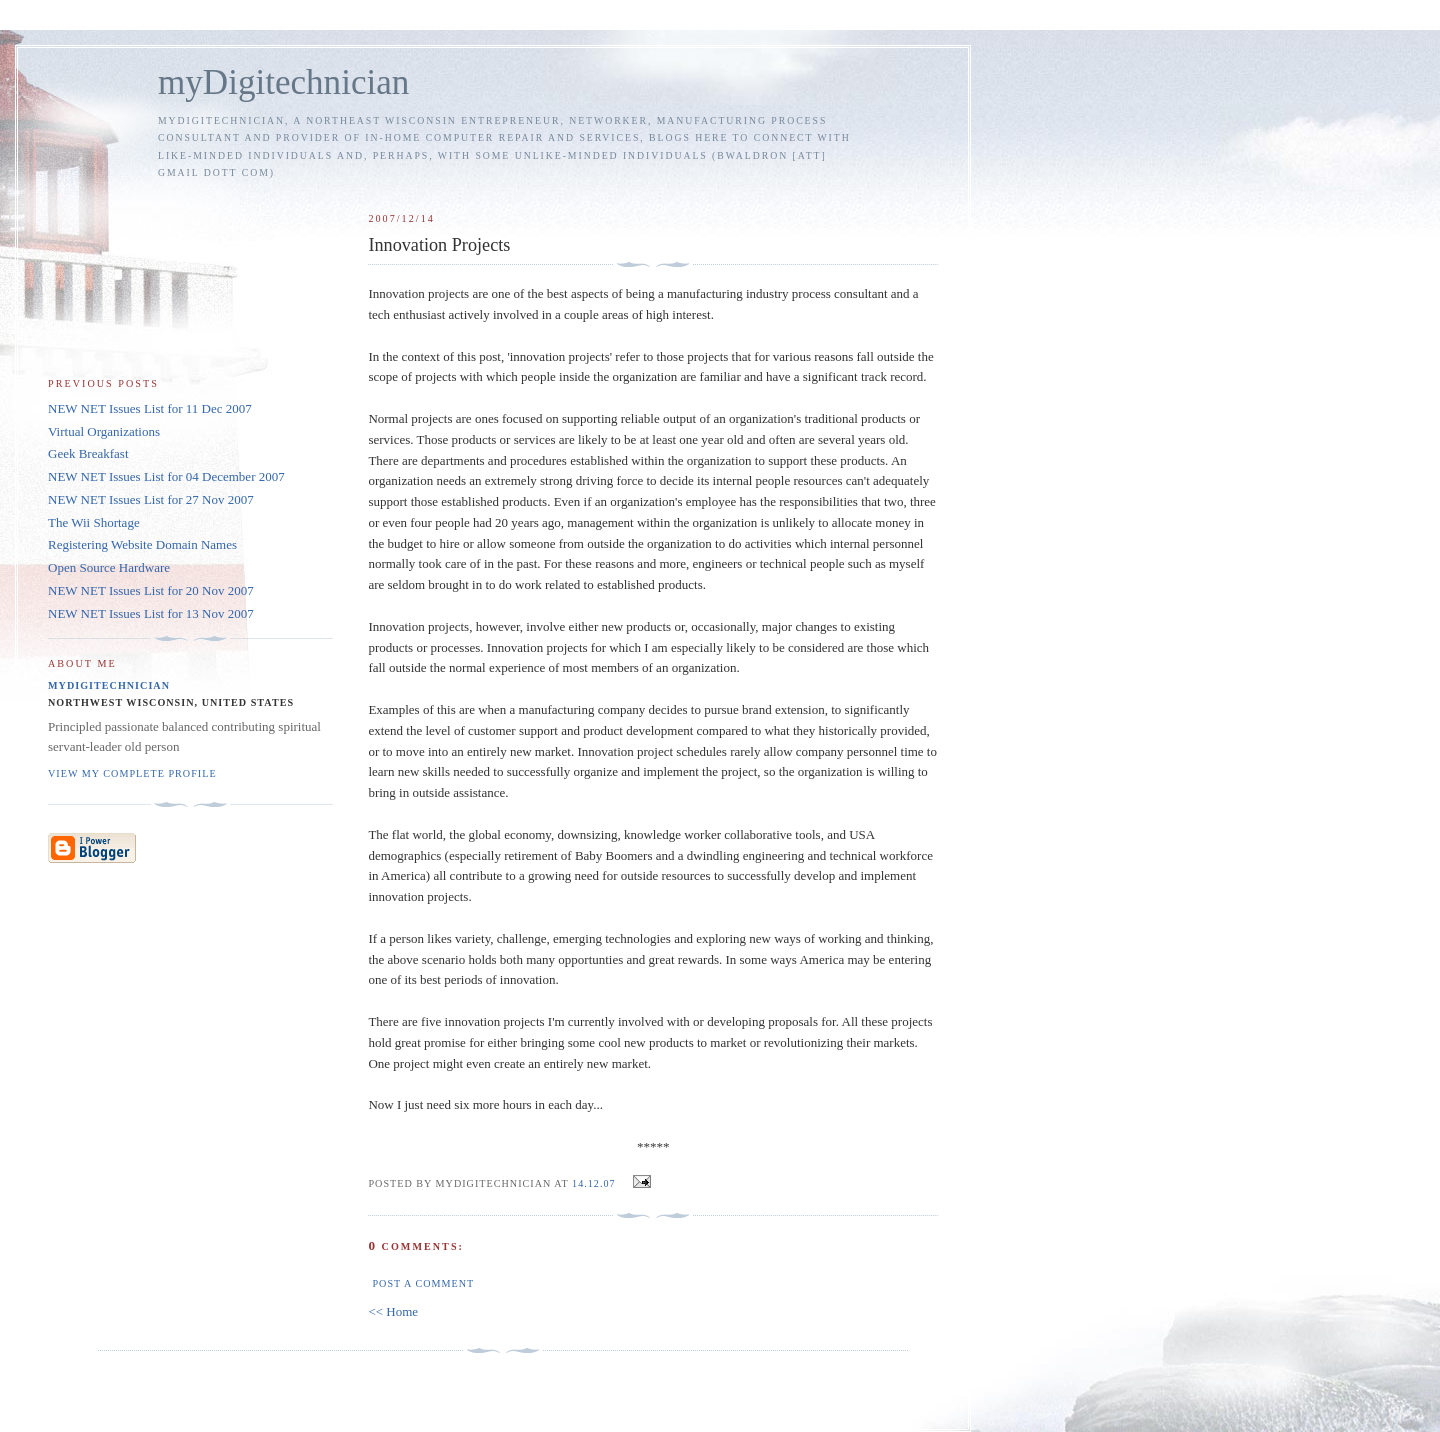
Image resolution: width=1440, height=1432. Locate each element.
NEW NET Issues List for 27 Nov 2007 (151, 499)
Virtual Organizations (104, 431)
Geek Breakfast (88, 453)
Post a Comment (423, 1283)
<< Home (393, 1311)
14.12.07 (594, 1183)
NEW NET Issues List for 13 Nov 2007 (151, 613)
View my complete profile (132, 773)
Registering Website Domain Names (142, 544)
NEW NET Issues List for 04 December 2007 (166, 476)
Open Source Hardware (109, 567)
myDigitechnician (283, 82)
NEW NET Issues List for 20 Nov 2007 (151, 590)
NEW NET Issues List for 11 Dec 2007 (150, 408)
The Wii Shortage (94, 522)
